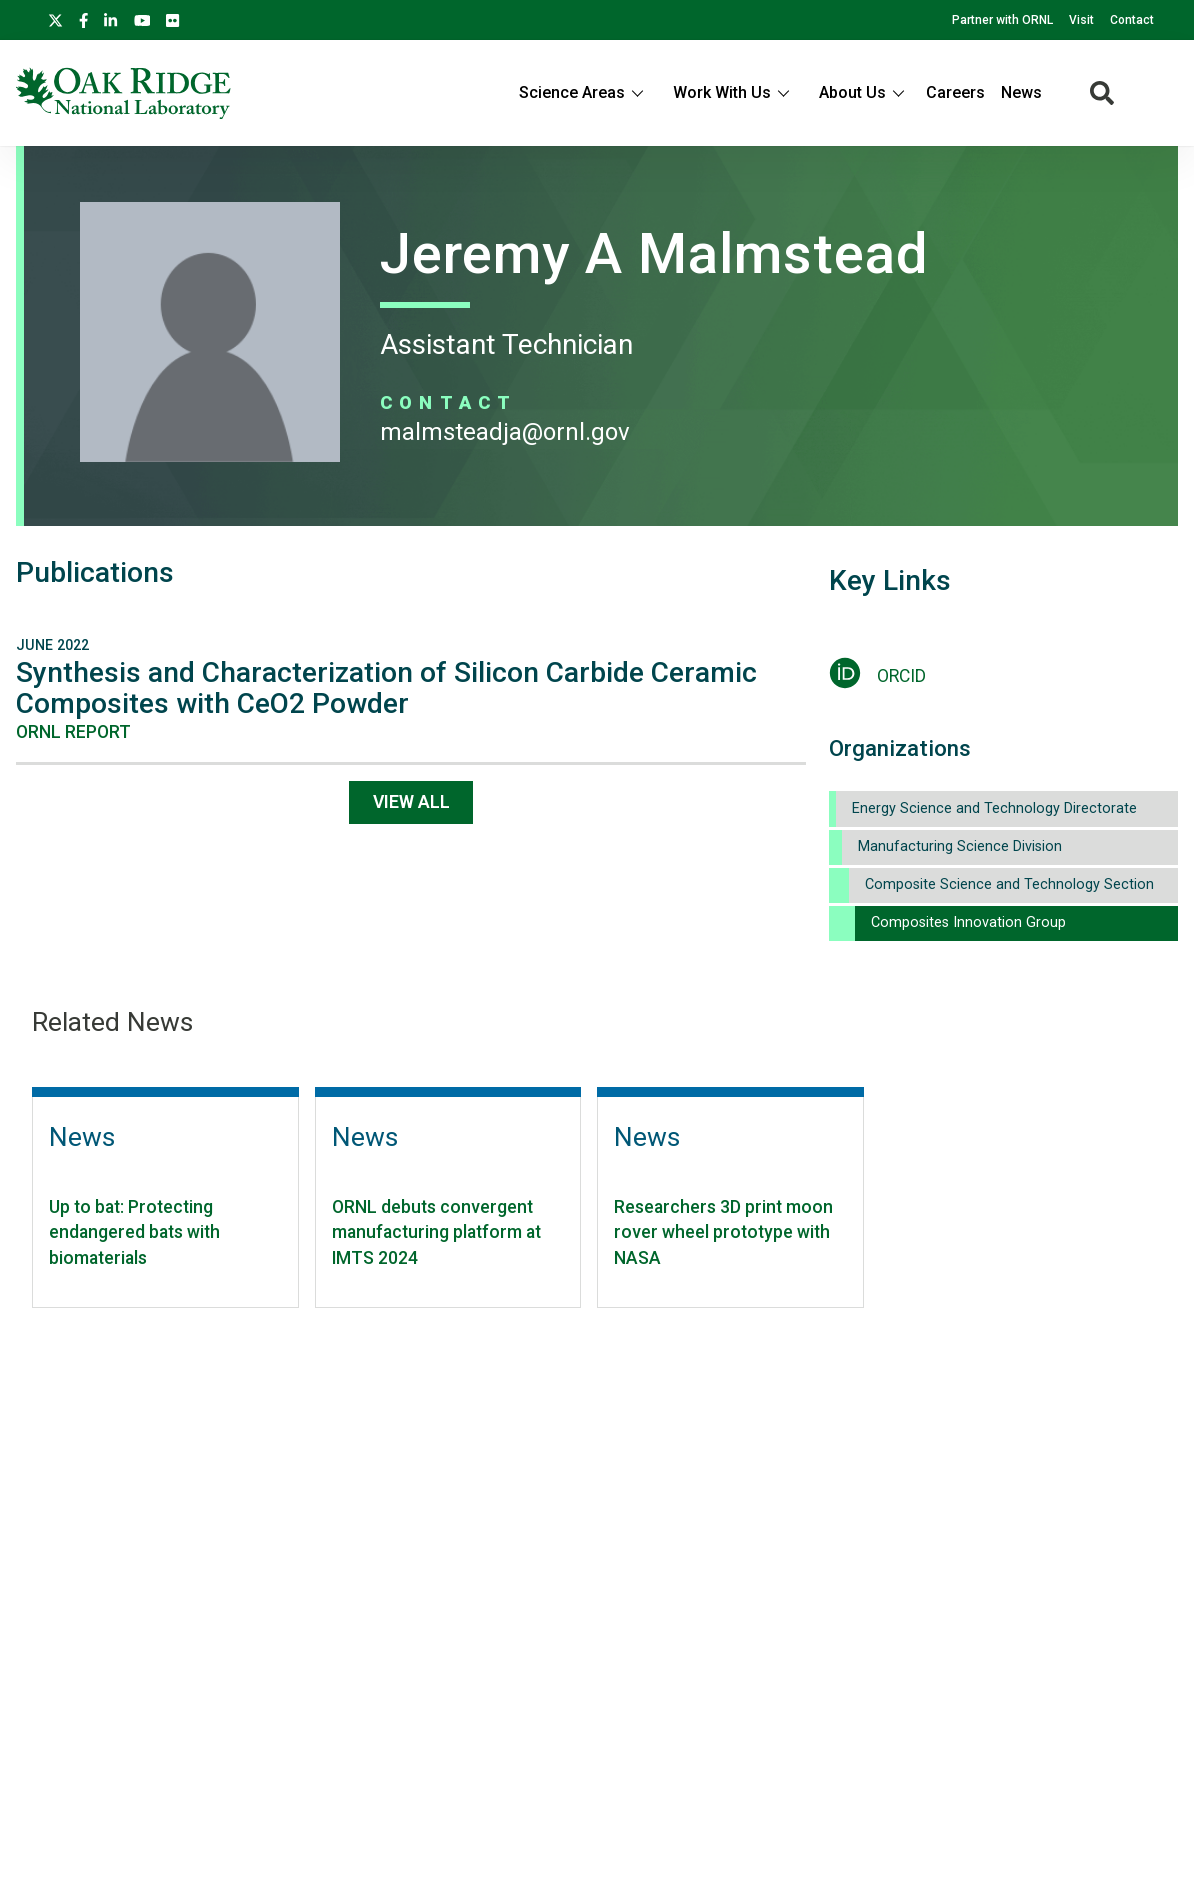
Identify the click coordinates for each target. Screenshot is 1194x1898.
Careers (955, 92)
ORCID (901, 676)
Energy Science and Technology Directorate (994, 808)
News (1021, 92)
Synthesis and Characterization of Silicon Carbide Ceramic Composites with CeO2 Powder (386, 688)
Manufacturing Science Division (960, 846)
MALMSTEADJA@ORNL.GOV (505, 432)
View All (411, 802)
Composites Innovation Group (968, 922)
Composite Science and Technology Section (1009, 884)
